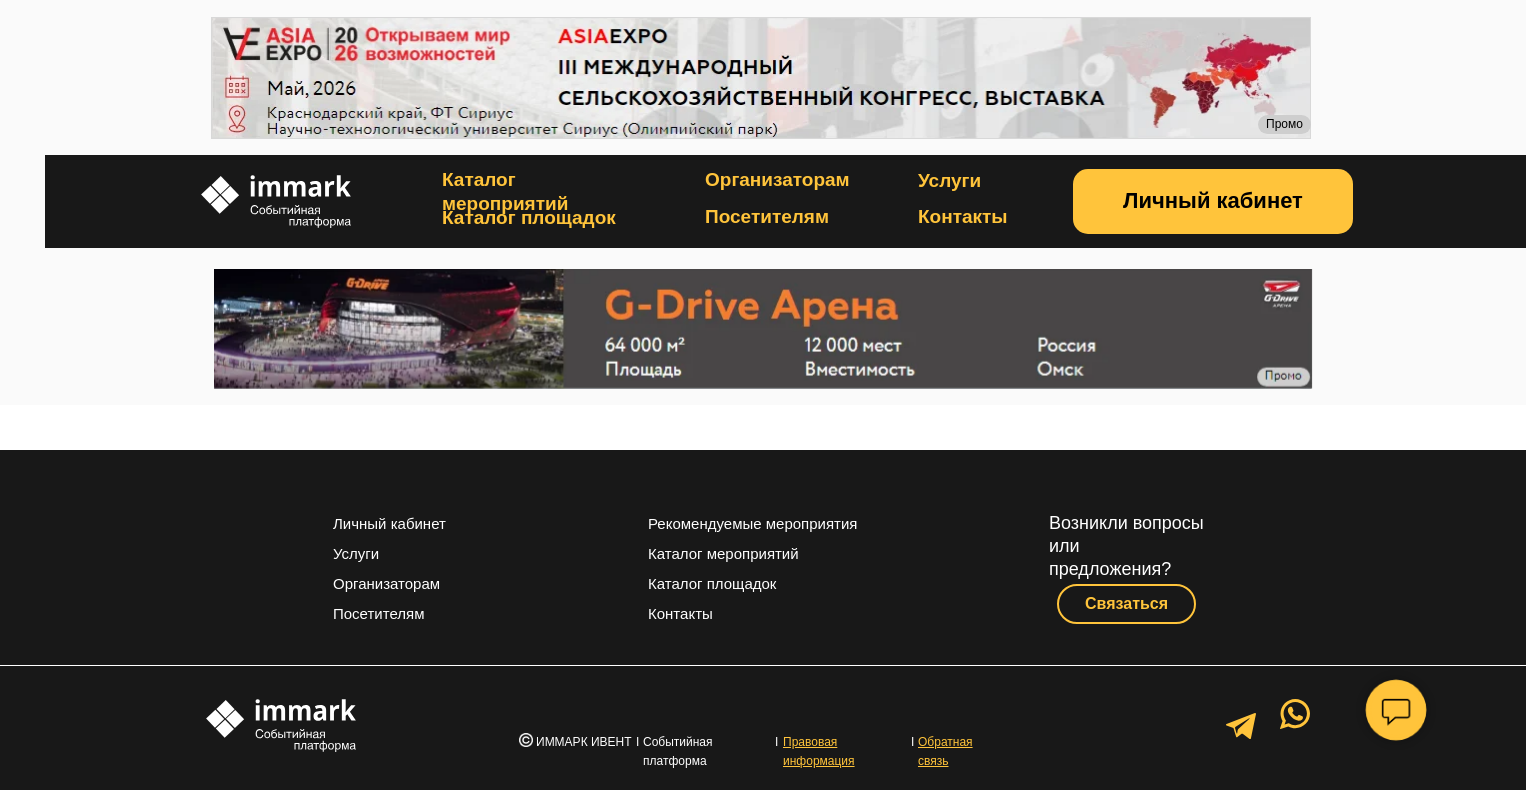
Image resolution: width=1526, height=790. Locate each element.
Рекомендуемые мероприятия (752, 523)
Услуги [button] (949, 180)
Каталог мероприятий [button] (723, 553)
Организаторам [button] (777, 179)
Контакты (963, 216)
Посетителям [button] (767, 216)
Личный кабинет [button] (389, 523)
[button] (1213, 201)
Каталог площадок (529, 217)
